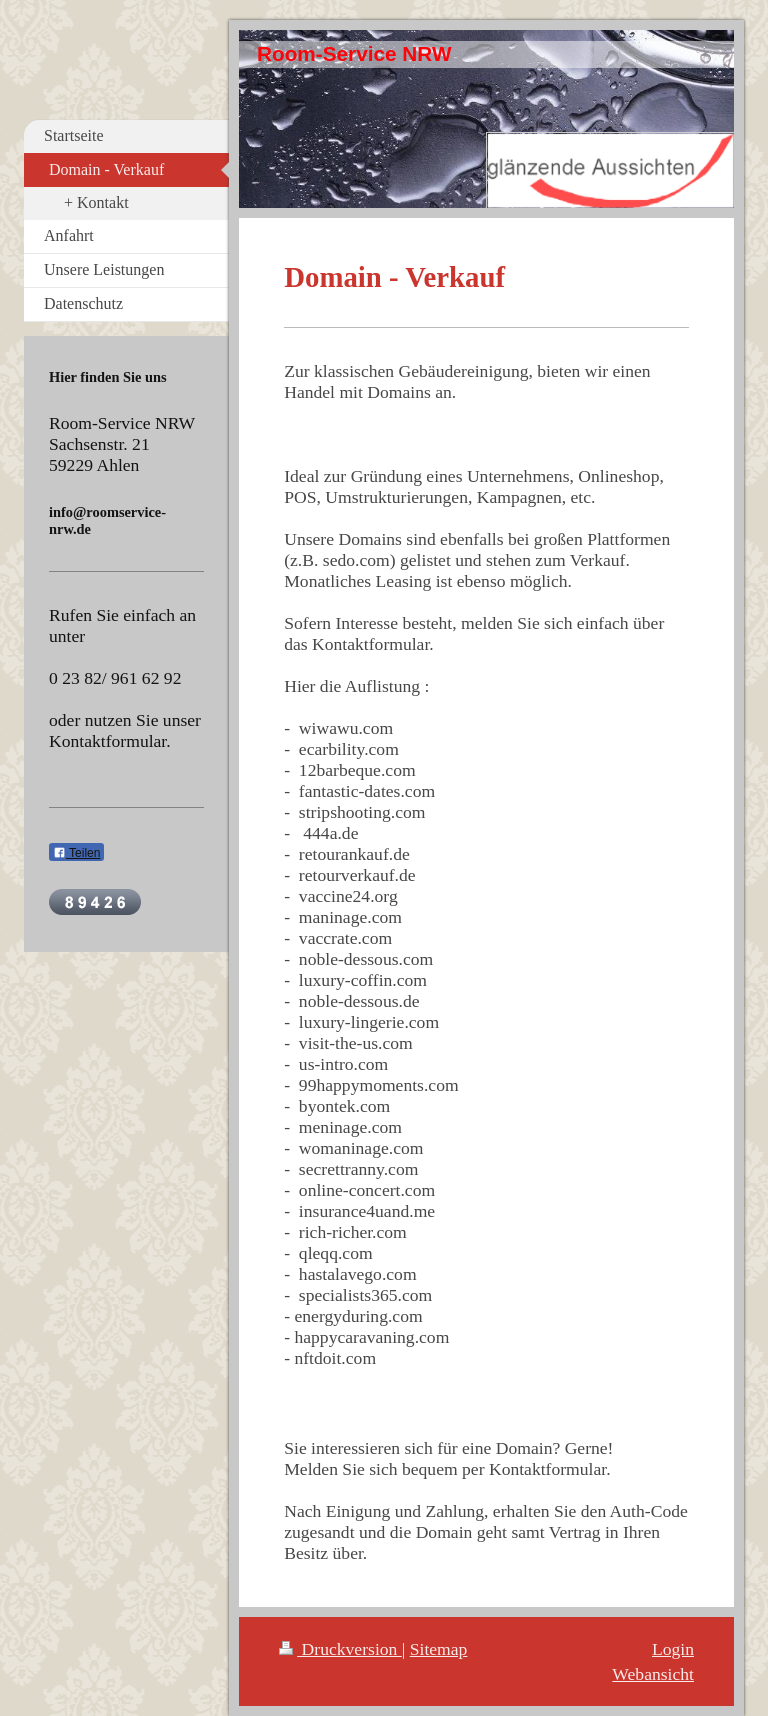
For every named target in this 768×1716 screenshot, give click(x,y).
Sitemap (439, 1649)
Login (673, 1649)
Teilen (76, 853)
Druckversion (340, 1649)
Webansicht (653, 1674)
